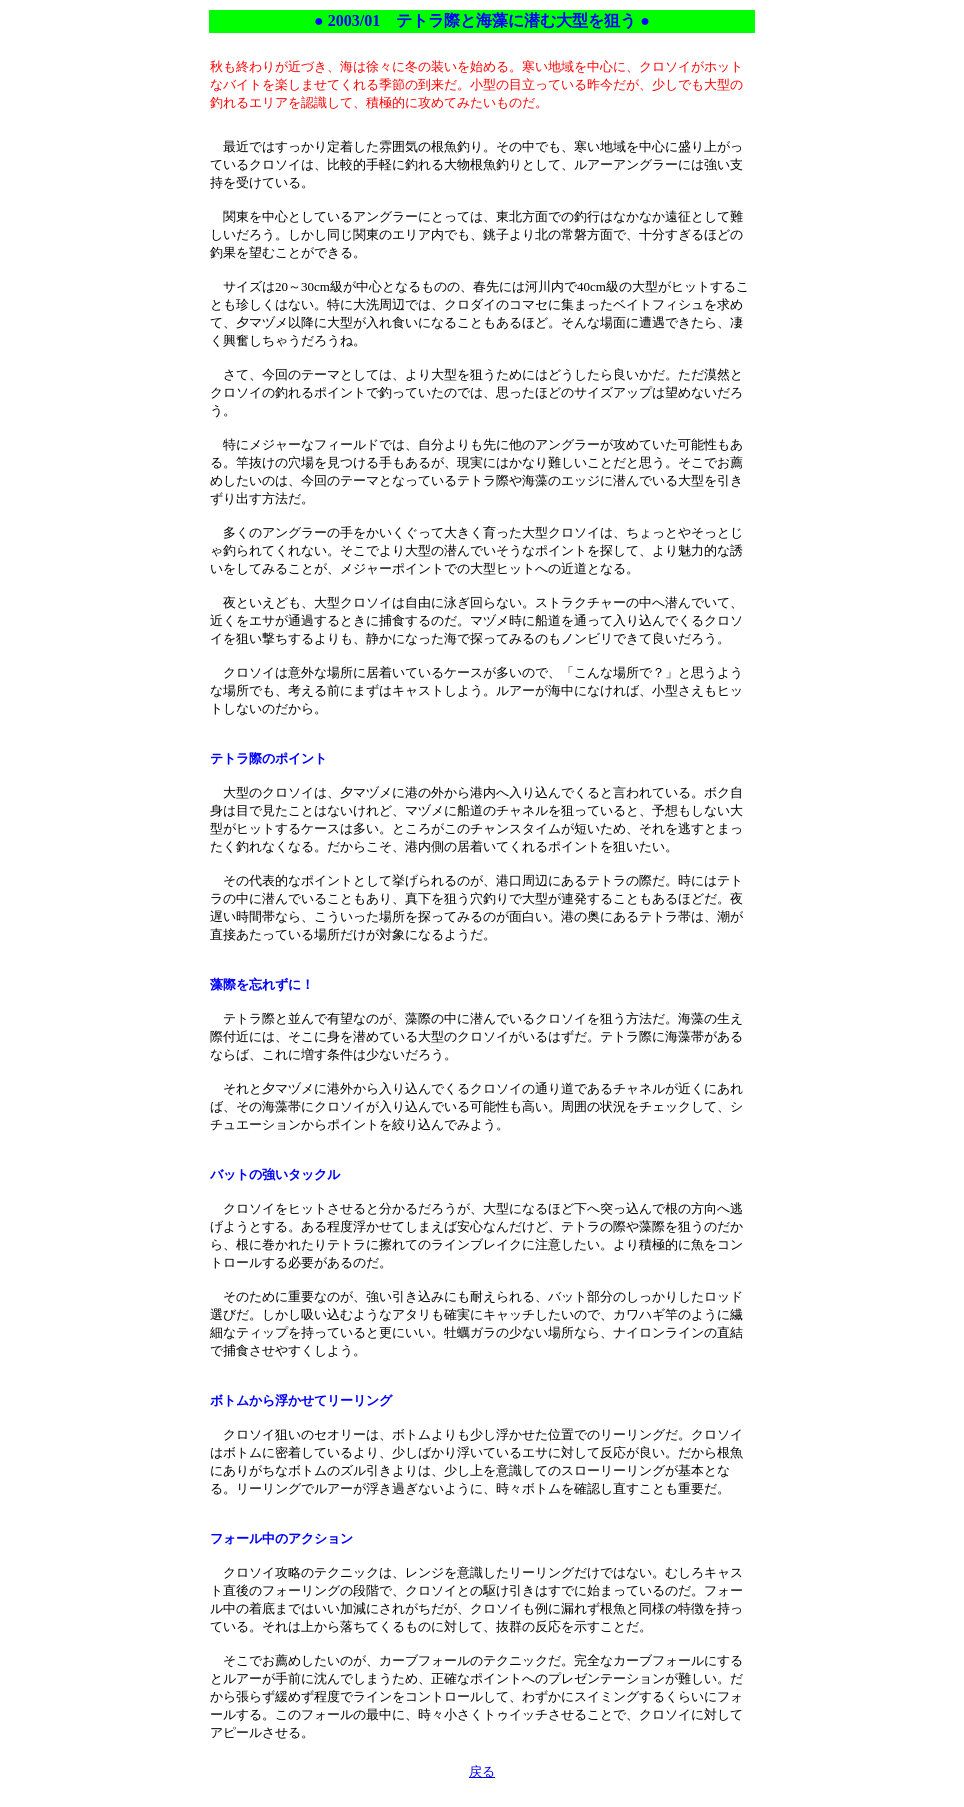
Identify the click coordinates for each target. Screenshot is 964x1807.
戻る (482, 1771)
